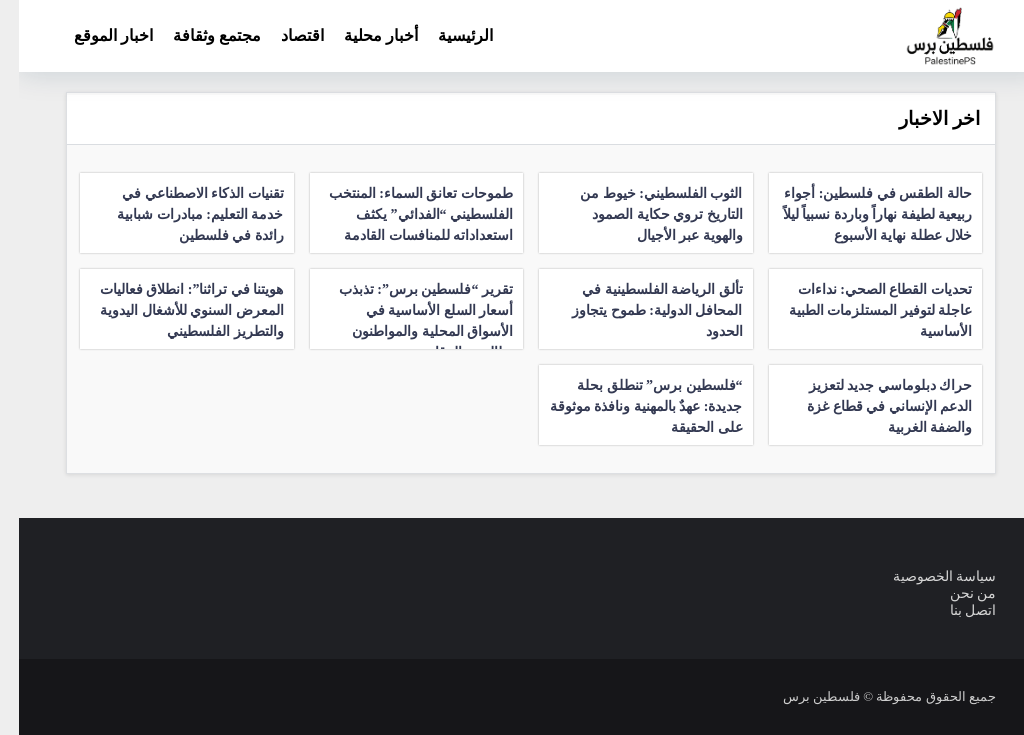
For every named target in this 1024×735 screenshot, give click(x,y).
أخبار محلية (362, 35)
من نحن (954, 593)
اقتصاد (283, 35)
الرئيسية (446, 35)
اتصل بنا (954, 610)
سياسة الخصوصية (926, 576)
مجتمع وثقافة (198, 35)
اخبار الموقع (94, 35)
